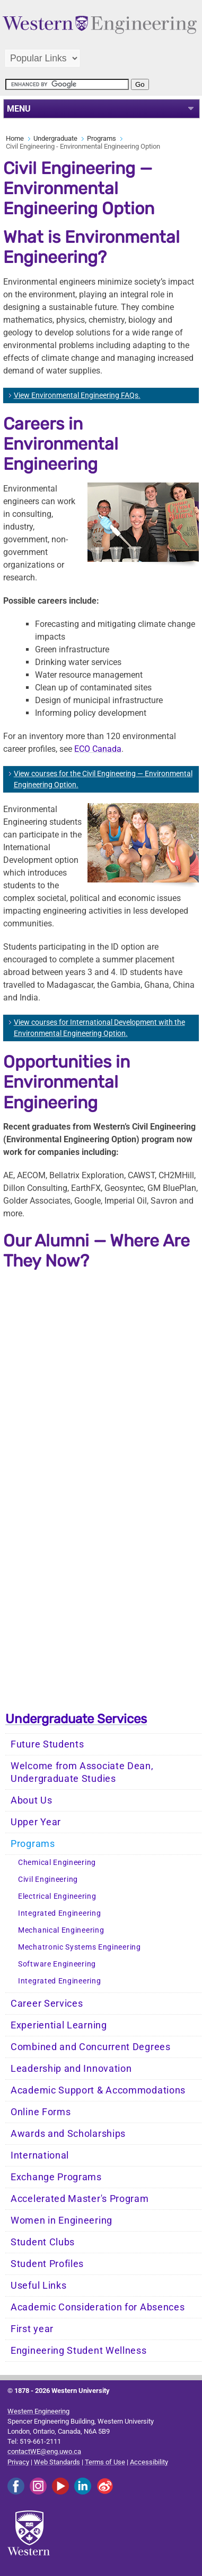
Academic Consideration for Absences (98, 2307)
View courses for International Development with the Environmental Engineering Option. (99, 1027)
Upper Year (36, 1822)
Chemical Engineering (57, 1862)
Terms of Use (105, 2462)
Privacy (18, 2462)
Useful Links (38, 2285)
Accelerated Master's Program (80, 2198)
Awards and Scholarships (68, 2133)
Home (15, 138)
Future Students (47, 1744)
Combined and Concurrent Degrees (91, 2047)
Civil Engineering (48, 1879)
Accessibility (149, 2462)
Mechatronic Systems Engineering (79, 1947)
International (40, 2155)
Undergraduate (55, 138)
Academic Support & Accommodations (98, 2090)
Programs (101, 138)
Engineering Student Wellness (79, 2350)
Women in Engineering (61, 2220)
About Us (31, 1800)
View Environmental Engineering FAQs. (77, 395)
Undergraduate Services (76, 1719)
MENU (19, 109)
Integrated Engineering (59, 1913)
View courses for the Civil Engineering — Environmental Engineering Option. (103, 779)
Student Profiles (47, 2264)
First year (32, 2329)
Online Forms (41, 2112)
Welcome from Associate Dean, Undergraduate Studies (82, 1772)
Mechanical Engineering (61, 1930)
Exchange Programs (56, 2177)
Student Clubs (43, 2242)
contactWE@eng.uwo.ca (44, 2451)
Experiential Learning (59, 2025)
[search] (67, 84)
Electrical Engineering (57, 1896)
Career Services (47, 2003)
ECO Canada (97, 749)
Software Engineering (57, 1964)
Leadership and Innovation (71, 2068)
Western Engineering (38, 2411)
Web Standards (57, 2462)
